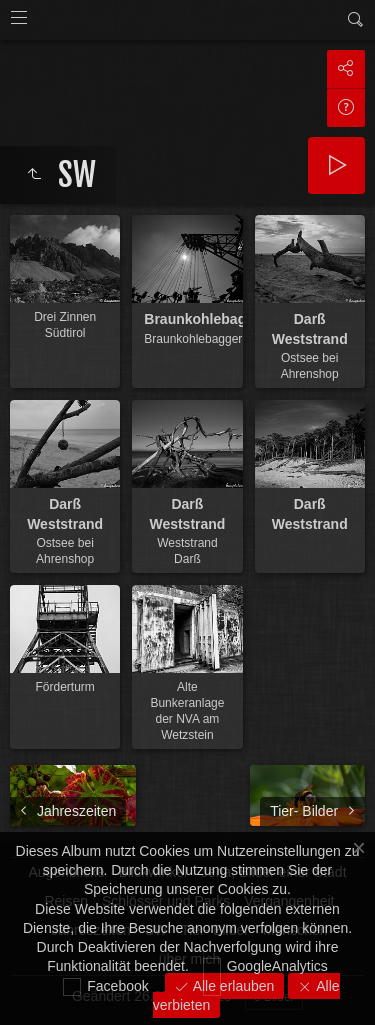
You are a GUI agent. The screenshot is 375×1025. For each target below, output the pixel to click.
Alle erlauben (232, 986)
